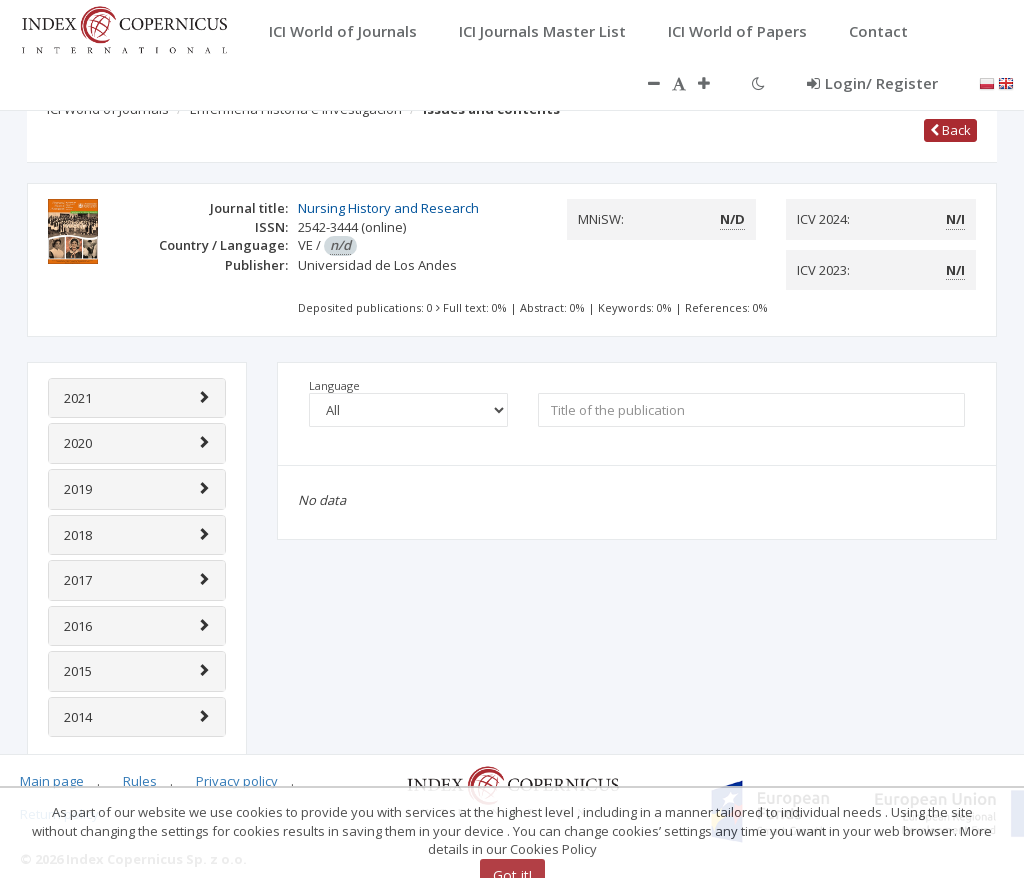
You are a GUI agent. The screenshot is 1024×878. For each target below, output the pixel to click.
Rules (140, 781)
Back (950, 130)
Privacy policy (237, 781)
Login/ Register (872, 83)
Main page (52, 781)
